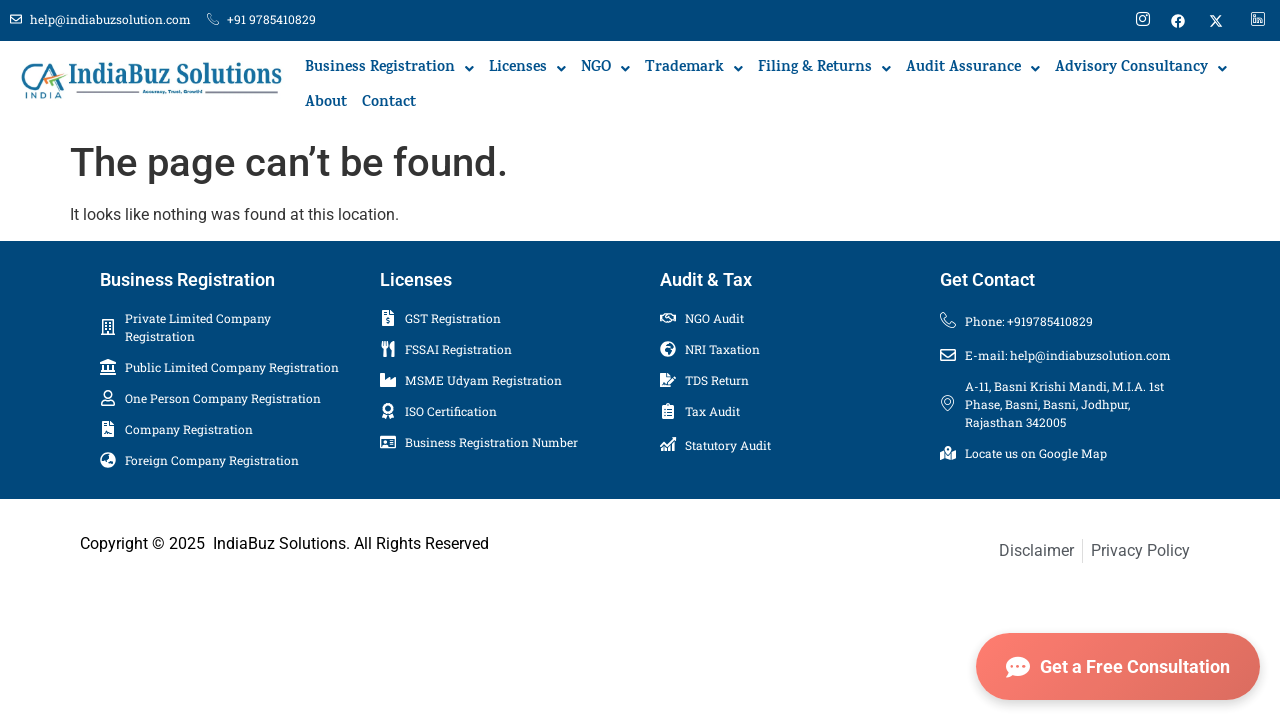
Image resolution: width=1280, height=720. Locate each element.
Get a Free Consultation (1118, 667)
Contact (389, 103)
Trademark (694, 68)
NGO (605, 68)
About (326, 103)
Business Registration (389, 68)
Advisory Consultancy (1141, 68)
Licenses (527, 68)
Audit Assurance (973, 68)
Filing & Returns (824, 68)
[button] (389, 68)
